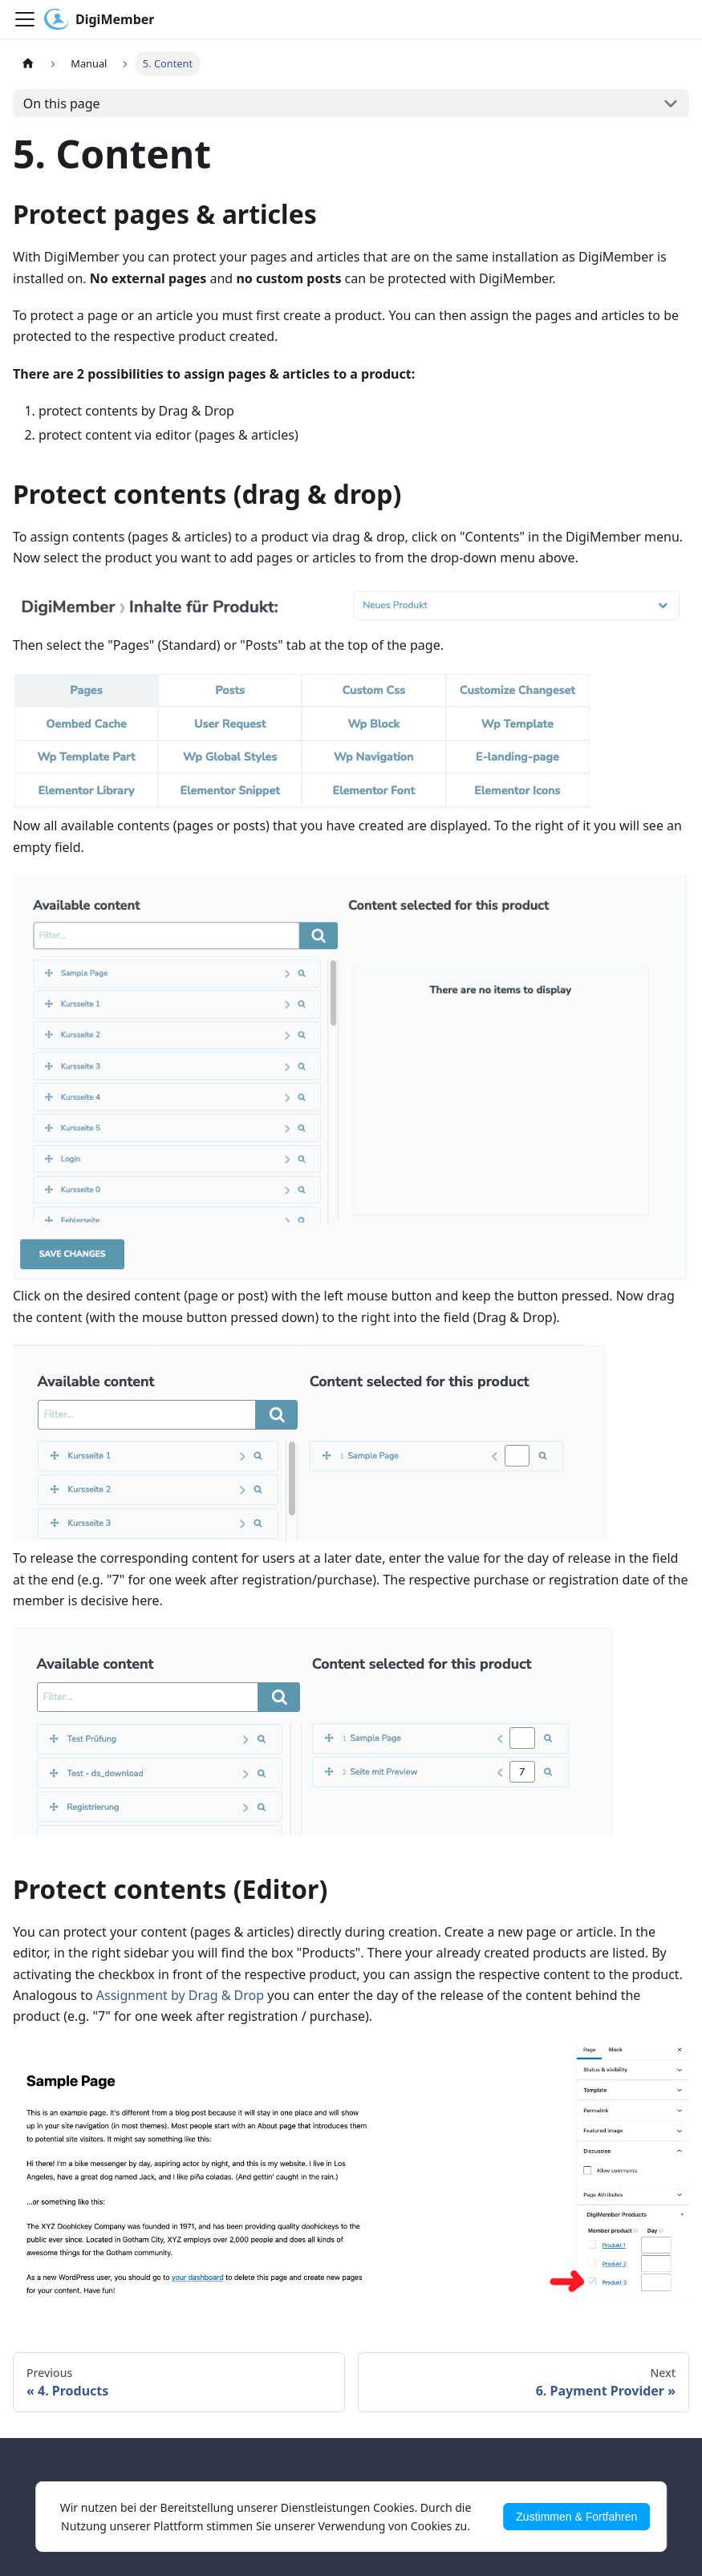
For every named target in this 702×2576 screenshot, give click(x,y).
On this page (61, 103)
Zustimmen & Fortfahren (576, 2516)
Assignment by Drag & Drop (180, 1995)
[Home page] (28, 63)
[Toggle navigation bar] (25, 19)
